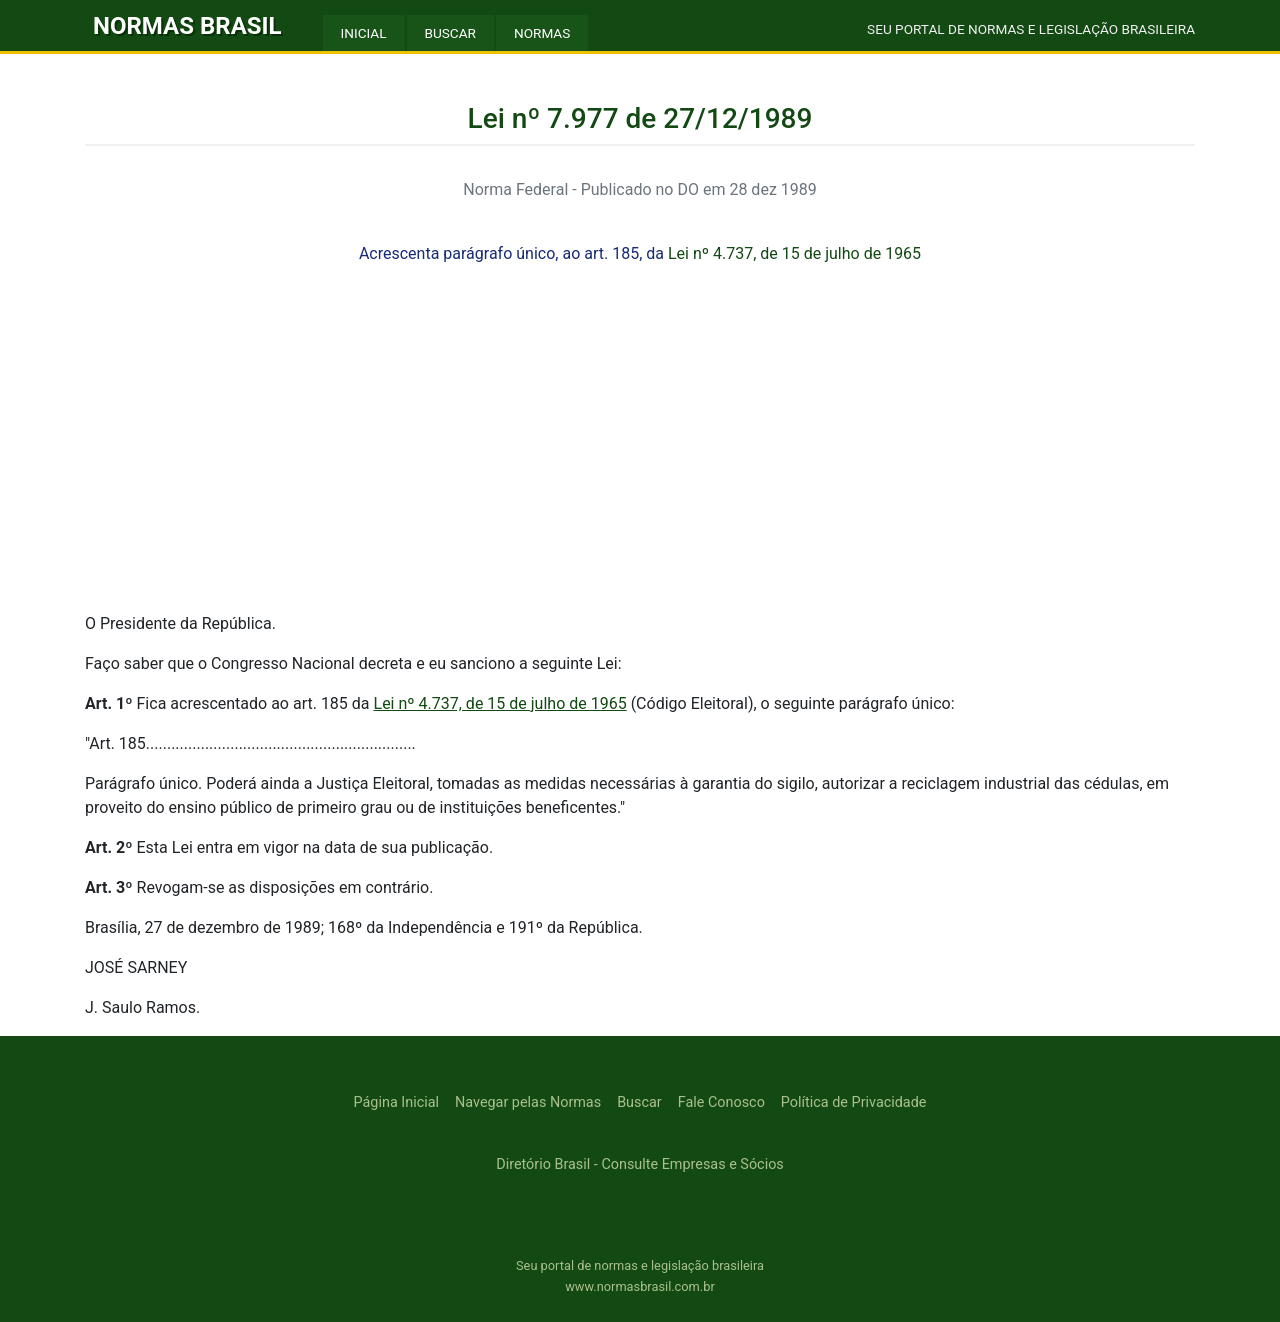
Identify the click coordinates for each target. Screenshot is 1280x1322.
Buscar (639, 1102)
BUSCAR (450, 33)
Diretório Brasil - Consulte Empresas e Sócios (640, 1164)
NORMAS (542, 33)
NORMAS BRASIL (187, 26)
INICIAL (364, 33)
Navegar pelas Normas (528, 1102)
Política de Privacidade (854, 1102)
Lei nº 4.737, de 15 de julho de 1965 (794, 253)
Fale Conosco (721, 1102)
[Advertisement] (640, 456)
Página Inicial (396, 1102)
